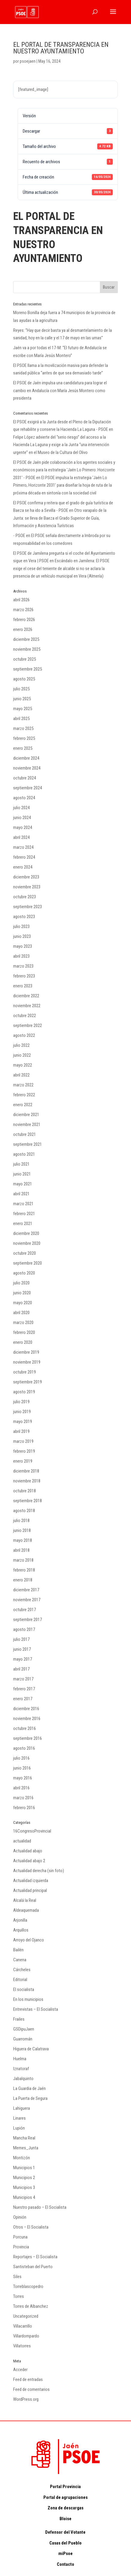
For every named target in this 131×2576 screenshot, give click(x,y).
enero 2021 (22, 1223)
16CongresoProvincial (32, 1831)
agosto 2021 (24, 1154)
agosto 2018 (24, 1510)
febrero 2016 (24, 1807)
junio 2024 (22, 817)
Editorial (20, 1979)
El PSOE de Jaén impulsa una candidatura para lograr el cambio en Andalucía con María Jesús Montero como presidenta (60, 390)
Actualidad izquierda (30, 1880)
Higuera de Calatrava (31, 2049)
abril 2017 (21, 1669)
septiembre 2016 (27, 1738)
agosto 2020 (24, 1273)
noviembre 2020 (26, 1243)
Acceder (20, 2369)
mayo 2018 (22, 1540)
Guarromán (22, 2039)
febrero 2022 (24, 1094)
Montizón (21, 2157)
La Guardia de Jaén (29, 2088)
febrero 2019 (24, 1451)
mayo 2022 (22, 1065)
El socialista (23, 1989)
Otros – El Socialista (30, 2227)
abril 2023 (21, 956)
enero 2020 (22, 1342)
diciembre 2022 (26, 995)
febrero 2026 (24, 619)
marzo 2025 (23, 728)
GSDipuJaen (23, 2029)
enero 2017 (22, 1698)
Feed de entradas (28, 2379)
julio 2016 (21, 1758)
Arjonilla (20, 1920)
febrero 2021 (24, 1213)
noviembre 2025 (26, 649)
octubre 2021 (24, 1134)
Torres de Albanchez (30, 2306)
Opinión (19, 2217)
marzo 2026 (23, 609)
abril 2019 (21, 1431)
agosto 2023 (24, 916)
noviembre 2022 (26, 1005)
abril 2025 (21, 718)
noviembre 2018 (26, 1481)
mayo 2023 (22, 946)
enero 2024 (22, 867)
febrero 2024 (24, 857)
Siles (17, 2276)
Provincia (21, 2247)
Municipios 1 (24, 2167)
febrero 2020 (24, 1332)
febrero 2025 (24, 738)
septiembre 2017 (27, 1619)
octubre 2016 (24, 1728)
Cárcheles (22, 1969)
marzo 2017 (23, 1679)
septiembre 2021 (27, 1144)
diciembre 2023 (26, 877)
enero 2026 (22, 629)
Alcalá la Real (24, 1900)
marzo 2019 (23, 1441)
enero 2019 (22, 1461)
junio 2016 (22, 1768)
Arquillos (20, 1930)
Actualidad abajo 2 (29, 1860)
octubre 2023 (24, 896)
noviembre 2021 (26, 1124)
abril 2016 (21, 1788)
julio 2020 (21, 1283)
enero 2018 (22, 1580)
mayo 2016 (22, 1778)
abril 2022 (21, 1075)
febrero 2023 (24, 976)
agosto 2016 (24, 1748)
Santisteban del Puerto (33, 2266)
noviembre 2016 (26, 1718)
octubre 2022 (24, 1015)
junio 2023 (22, 936)
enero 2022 (22, 1104)
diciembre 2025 (26, 639)
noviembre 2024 (26, 768)
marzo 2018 (23, 1560)
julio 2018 (21, 1520)
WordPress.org (26, 2399)
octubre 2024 (24, 778)
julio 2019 (21, 1401)
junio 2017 (22, 1649)
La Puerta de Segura (30, 2098)
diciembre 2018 (26, 1471)
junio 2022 (22, 1055)
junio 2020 (22, 1293)
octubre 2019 (24, 1372)
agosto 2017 (24, 1629)
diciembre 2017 (26, 1590)
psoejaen (28, 61)
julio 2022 (21, 1045)
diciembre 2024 (26, 758)
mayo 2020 (22, 1302)
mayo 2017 (22, 1659)
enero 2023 (22, 986)
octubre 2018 (24, 1491)
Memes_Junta (25, 2148)
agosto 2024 (24, 797)
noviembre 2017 (26, 1599)
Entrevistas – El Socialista (35, 2009)
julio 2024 (21, 807)
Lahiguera (21, 2108)
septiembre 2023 (27, 906)
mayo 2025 (22, 708)
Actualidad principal (30, 1890)
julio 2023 (21, 926)
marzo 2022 (23, 1085)
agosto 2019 (24, 1392)
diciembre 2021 (26, 1114)
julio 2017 (21, 1639)
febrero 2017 (24, 1689)
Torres (18, 2296)
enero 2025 (22, 748)
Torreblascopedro (28, 2286)
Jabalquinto (23, 2078)
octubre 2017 (24, 1609)
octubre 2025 (24, 659)
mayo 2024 (22, 827)
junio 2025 (22, 698)
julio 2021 (21, 1164)
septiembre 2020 (27, 1263)
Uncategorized (25, 2316)
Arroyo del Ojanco (28, 1940)
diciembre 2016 (26, 1708)
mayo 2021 (22, 1184)
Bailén (18, 1950)
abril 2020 (21, 1312)
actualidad (22, 1841)
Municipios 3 (24, 2187)
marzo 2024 (23, 847)
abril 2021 (21, 1193)
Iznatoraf (21, 2068)
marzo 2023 (23, 966)
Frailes (19, 2019)
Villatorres (22, 2346)
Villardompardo (26, 2336)
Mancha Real (24, 2138)
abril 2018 (21, 1550)
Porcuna (20, 2237)
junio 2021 (22, 1174)
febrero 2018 (24, 1570)
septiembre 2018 (27, 1500)
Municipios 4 (24, 2197)
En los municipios (28, 1999)
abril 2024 (21, 837)
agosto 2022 (24, 1035)
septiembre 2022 (27, 1025)
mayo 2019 (22, 1421)
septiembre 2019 (27, 1382)
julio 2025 (21, 689)
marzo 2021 (23, 1203)
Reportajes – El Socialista (35, 2256)
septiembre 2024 (27, 788)
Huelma (19, 2058)
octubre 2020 (24, 1253)
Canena (19, 1959)
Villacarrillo (22, 2326)
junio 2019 (22, 1411)
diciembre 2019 (26, 1352)
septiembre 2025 (27, 669)
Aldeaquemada (26, 1910)
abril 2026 (21, 599)
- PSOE (19, 535)
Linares (19, 2118)
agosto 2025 (24, 679)
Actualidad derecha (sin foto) (38, 1870)
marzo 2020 (23, 1322)
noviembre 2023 (26, 887)
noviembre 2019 (26, 1362)
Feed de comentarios (31, 2389)
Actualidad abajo (27, 1851)
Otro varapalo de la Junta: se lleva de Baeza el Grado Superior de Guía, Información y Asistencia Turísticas (59, 518)
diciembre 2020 (26, 1233)
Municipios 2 (24, 2177)
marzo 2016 (23, 1797)
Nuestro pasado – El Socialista (39, 2207)
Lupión (19, 2128)
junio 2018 (22, 1530)
